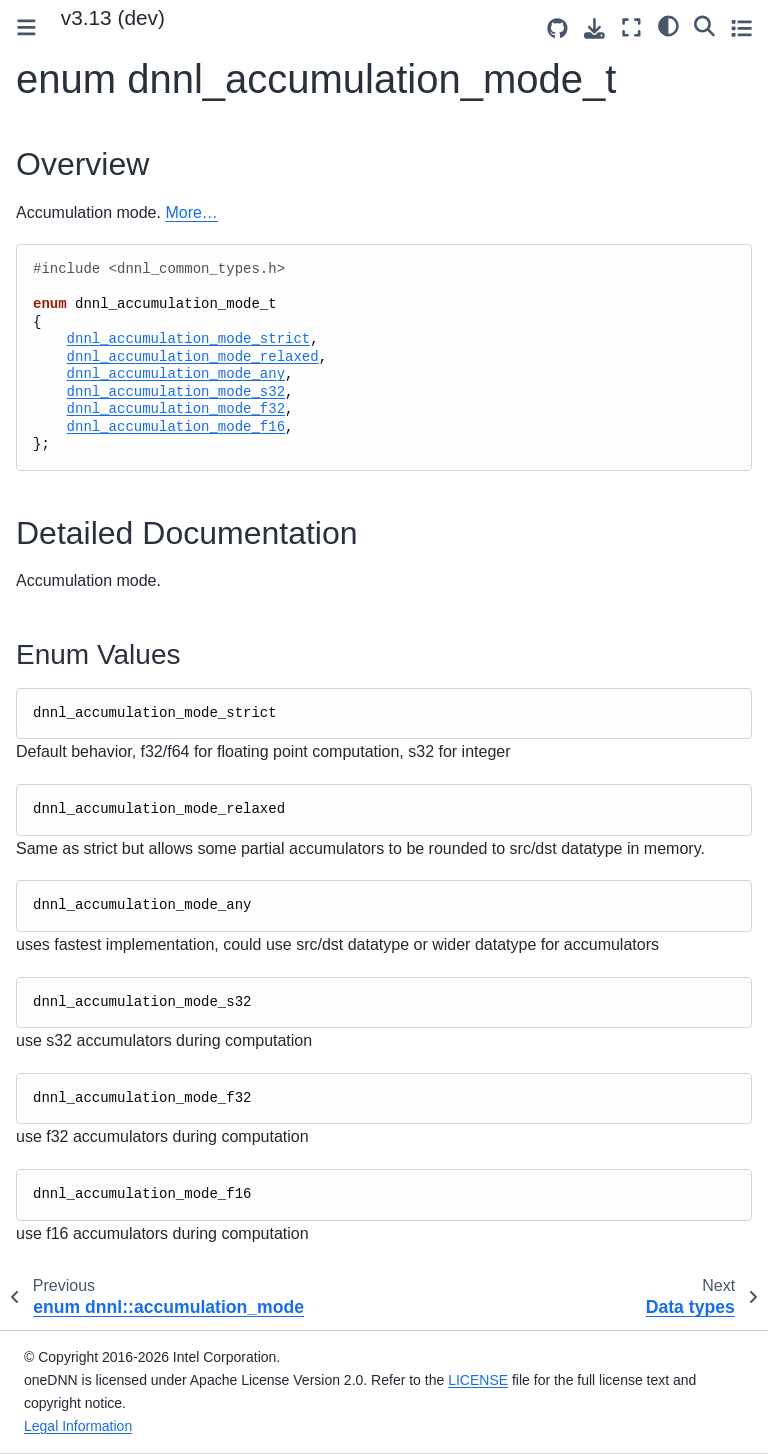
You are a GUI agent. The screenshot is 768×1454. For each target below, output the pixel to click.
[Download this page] (594, 28)
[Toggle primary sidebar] (26, 27)
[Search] (704, 25)
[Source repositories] (557, 28)
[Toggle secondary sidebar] (741, 27)
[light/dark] (668, 25)
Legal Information (78, 1426)
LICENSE (478, 1380)
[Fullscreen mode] (631, 27)
